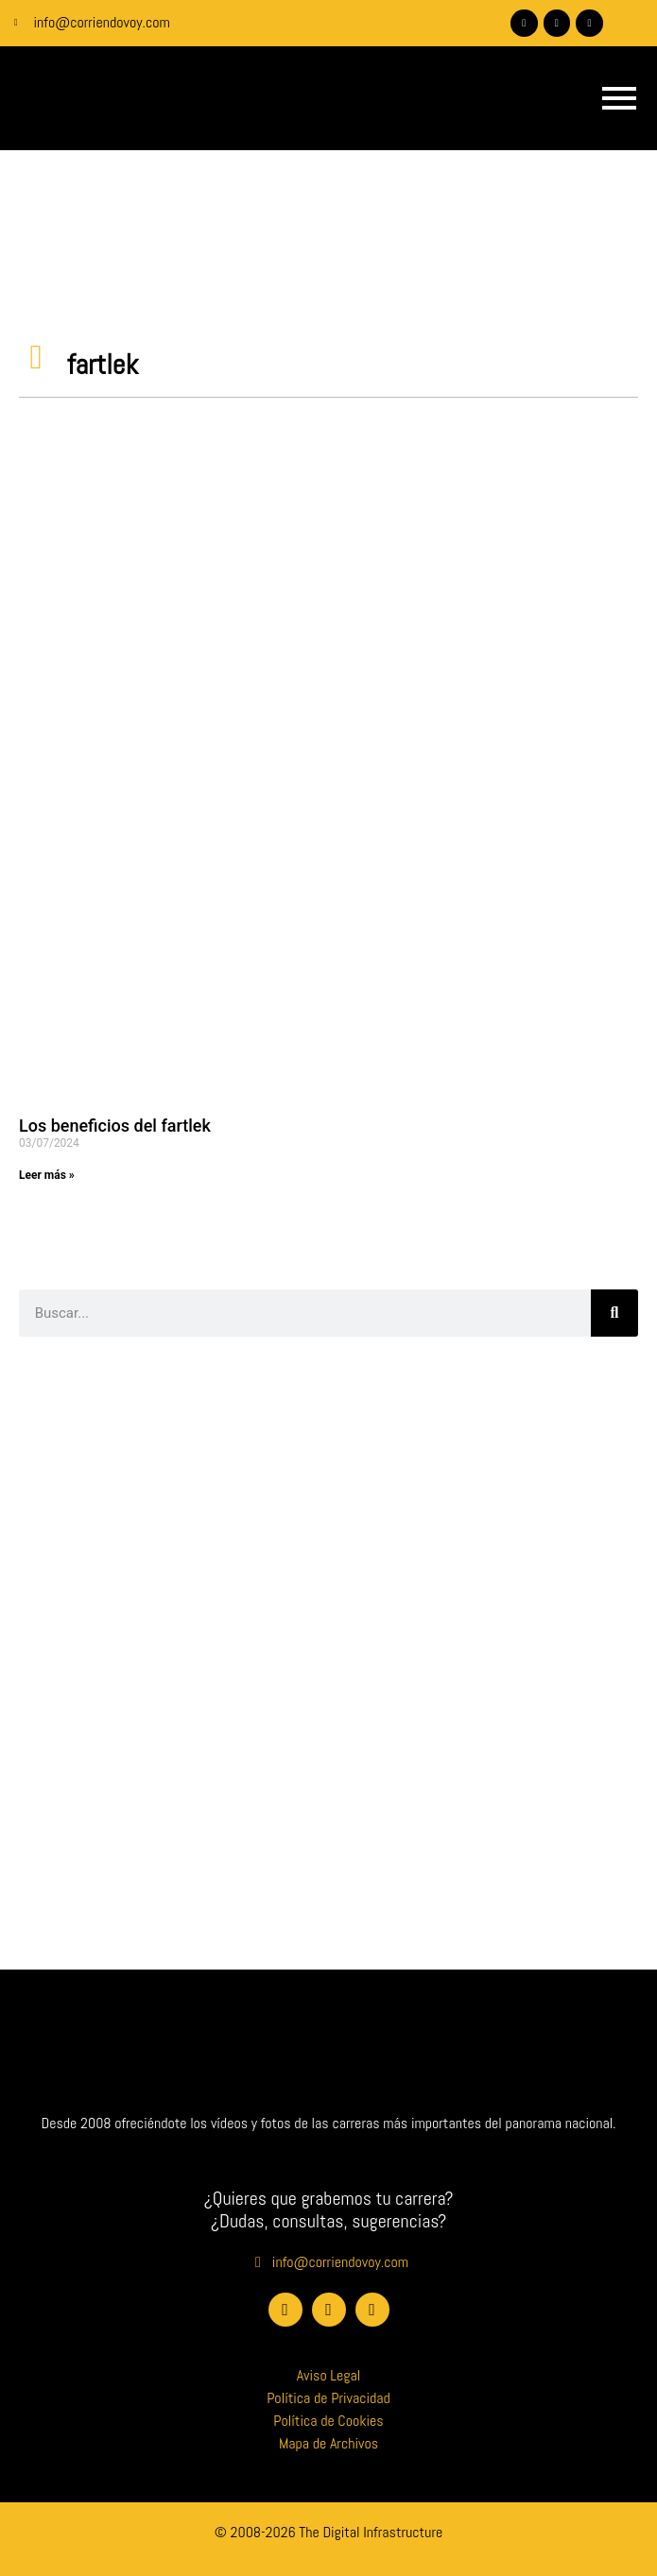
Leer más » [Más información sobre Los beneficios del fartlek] (47, 1175)
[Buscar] (614, 1313)
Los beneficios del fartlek (115, 1125)
